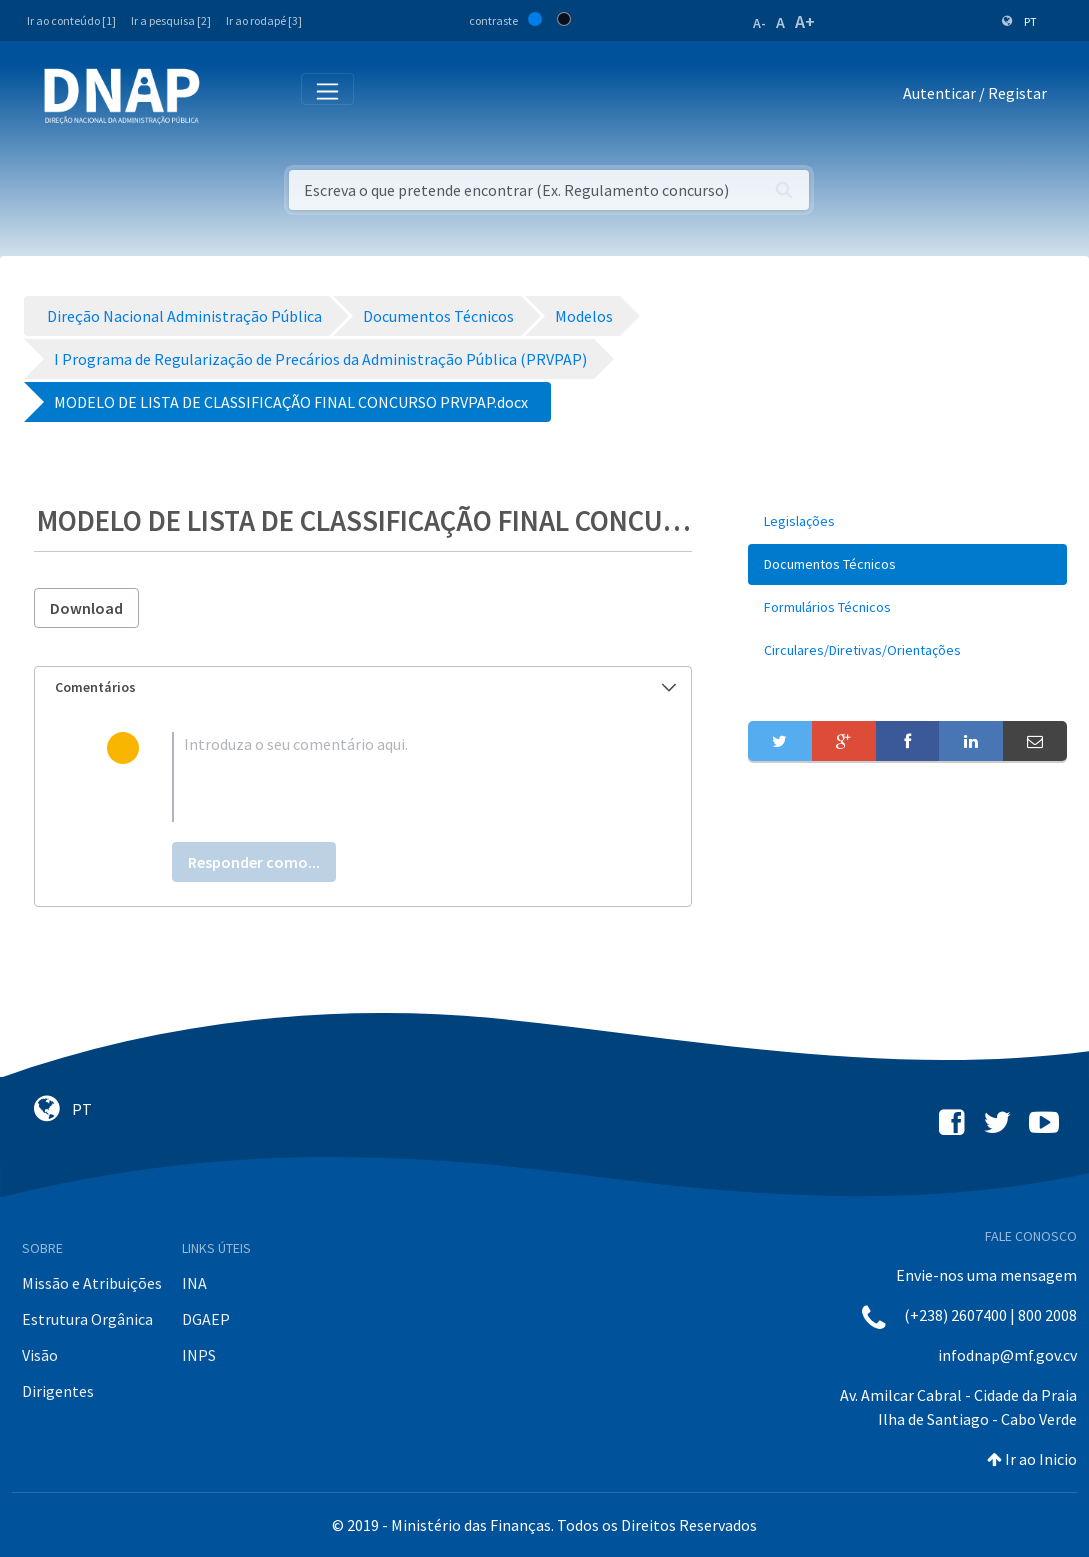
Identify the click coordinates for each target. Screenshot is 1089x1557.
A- (759, 23)
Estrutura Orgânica (87, 1319)
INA (194, 1283)
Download (86, 608)
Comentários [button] (365, 687)
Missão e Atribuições (92, 1283)
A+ (805, 21)
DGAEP (206, 1319)
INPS (199, 1355)
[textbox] (395, 777)
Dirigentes (58, 1391)
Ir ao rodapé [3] (264, 20)
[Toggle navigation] (228, 97)
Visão (40, 1355)
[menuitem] (907, 521)
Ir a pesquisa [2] (171, 20)
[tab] (363, 687)
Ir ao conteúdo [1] (71, 20)
